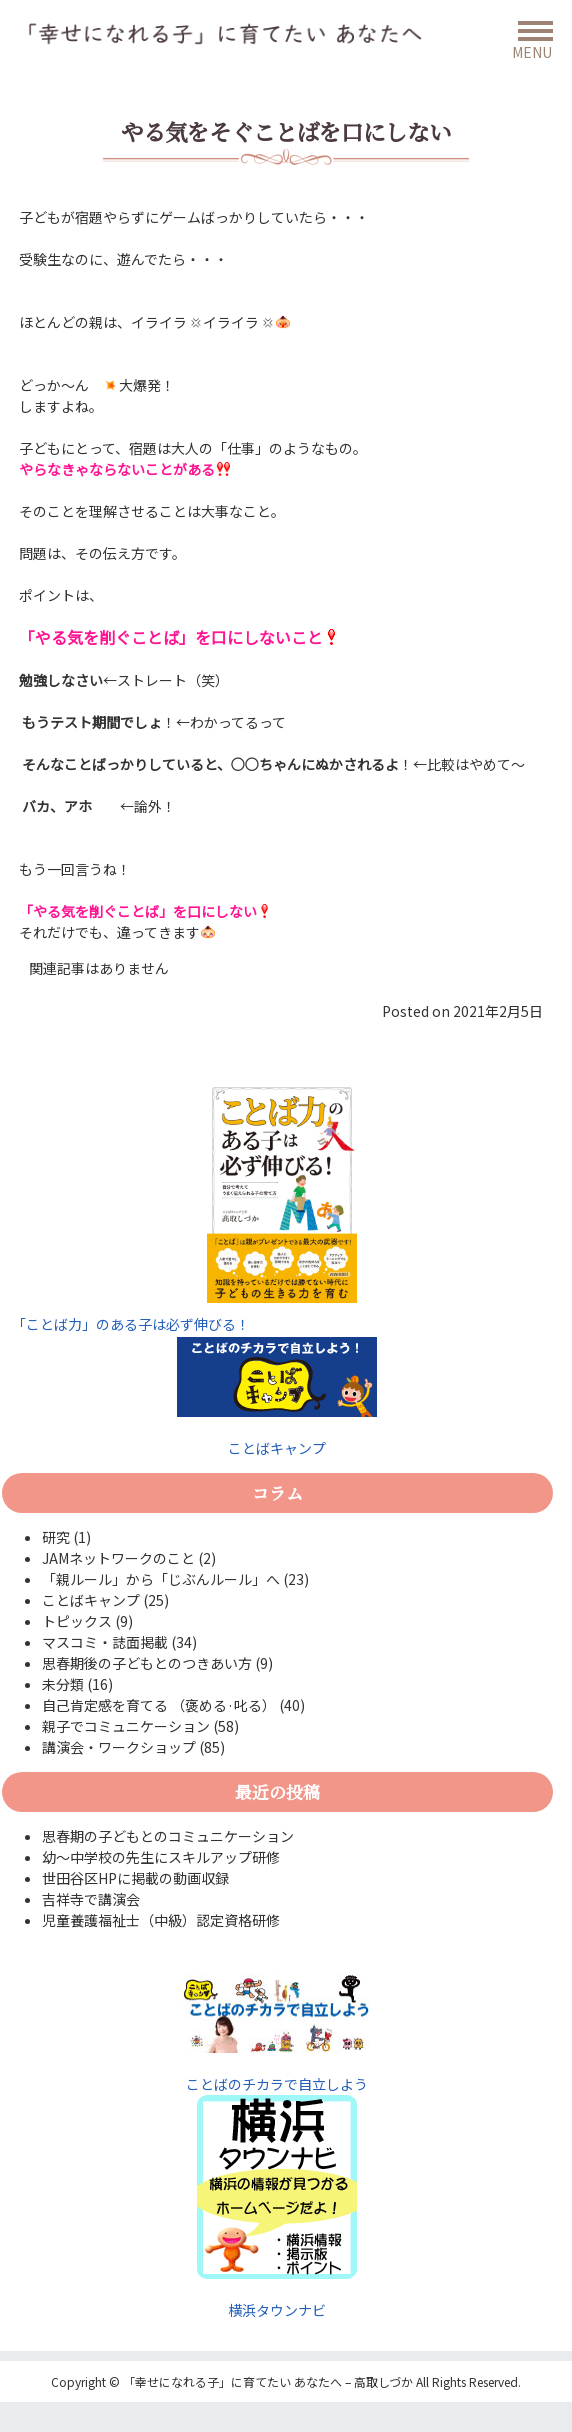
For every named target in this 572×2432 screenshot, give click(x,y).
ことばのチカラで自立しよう (277, 2033)
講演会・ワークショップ (119, 1747)
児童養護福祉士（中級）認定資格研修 (161, 1920)
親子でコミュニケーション (126, 1726)
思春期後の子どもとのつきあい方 (147, 1663)
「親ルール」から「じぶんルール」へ (161, 1579)
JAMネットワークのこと (118, 1558)
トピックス (77, 1621)
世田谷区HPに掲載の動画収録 (135, 1878)
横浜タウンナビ (277, 2310)
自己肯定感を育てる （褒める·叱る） (159, 1705)
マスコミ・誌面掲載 (105, 1642)
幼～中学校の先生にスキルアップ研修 (161, 1857)
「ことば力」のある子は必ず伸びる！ (131, 1324)
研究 (56, 1537)
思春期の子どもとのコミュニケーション (168, 1836)
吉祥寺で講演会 (91, 1899)
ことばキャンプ (277, 1397)
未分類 (63, 1684)
